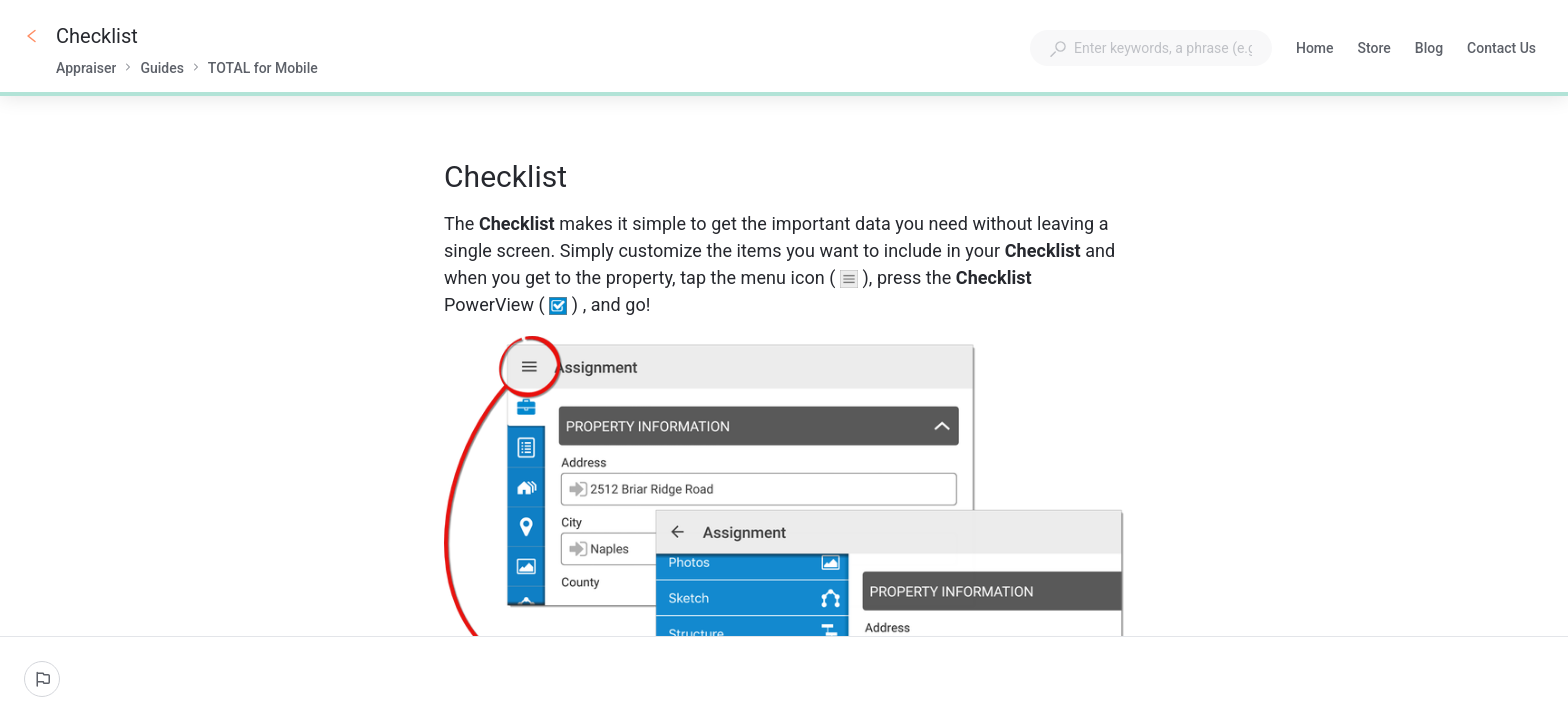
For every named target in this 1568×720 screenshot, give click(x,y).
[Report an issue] (42, 679)
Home (1315, 50)
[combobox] (1151, 48)
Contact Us (1501, 50)
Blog (1429, 50)
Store (1374, 50)
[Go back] (32, 36)
